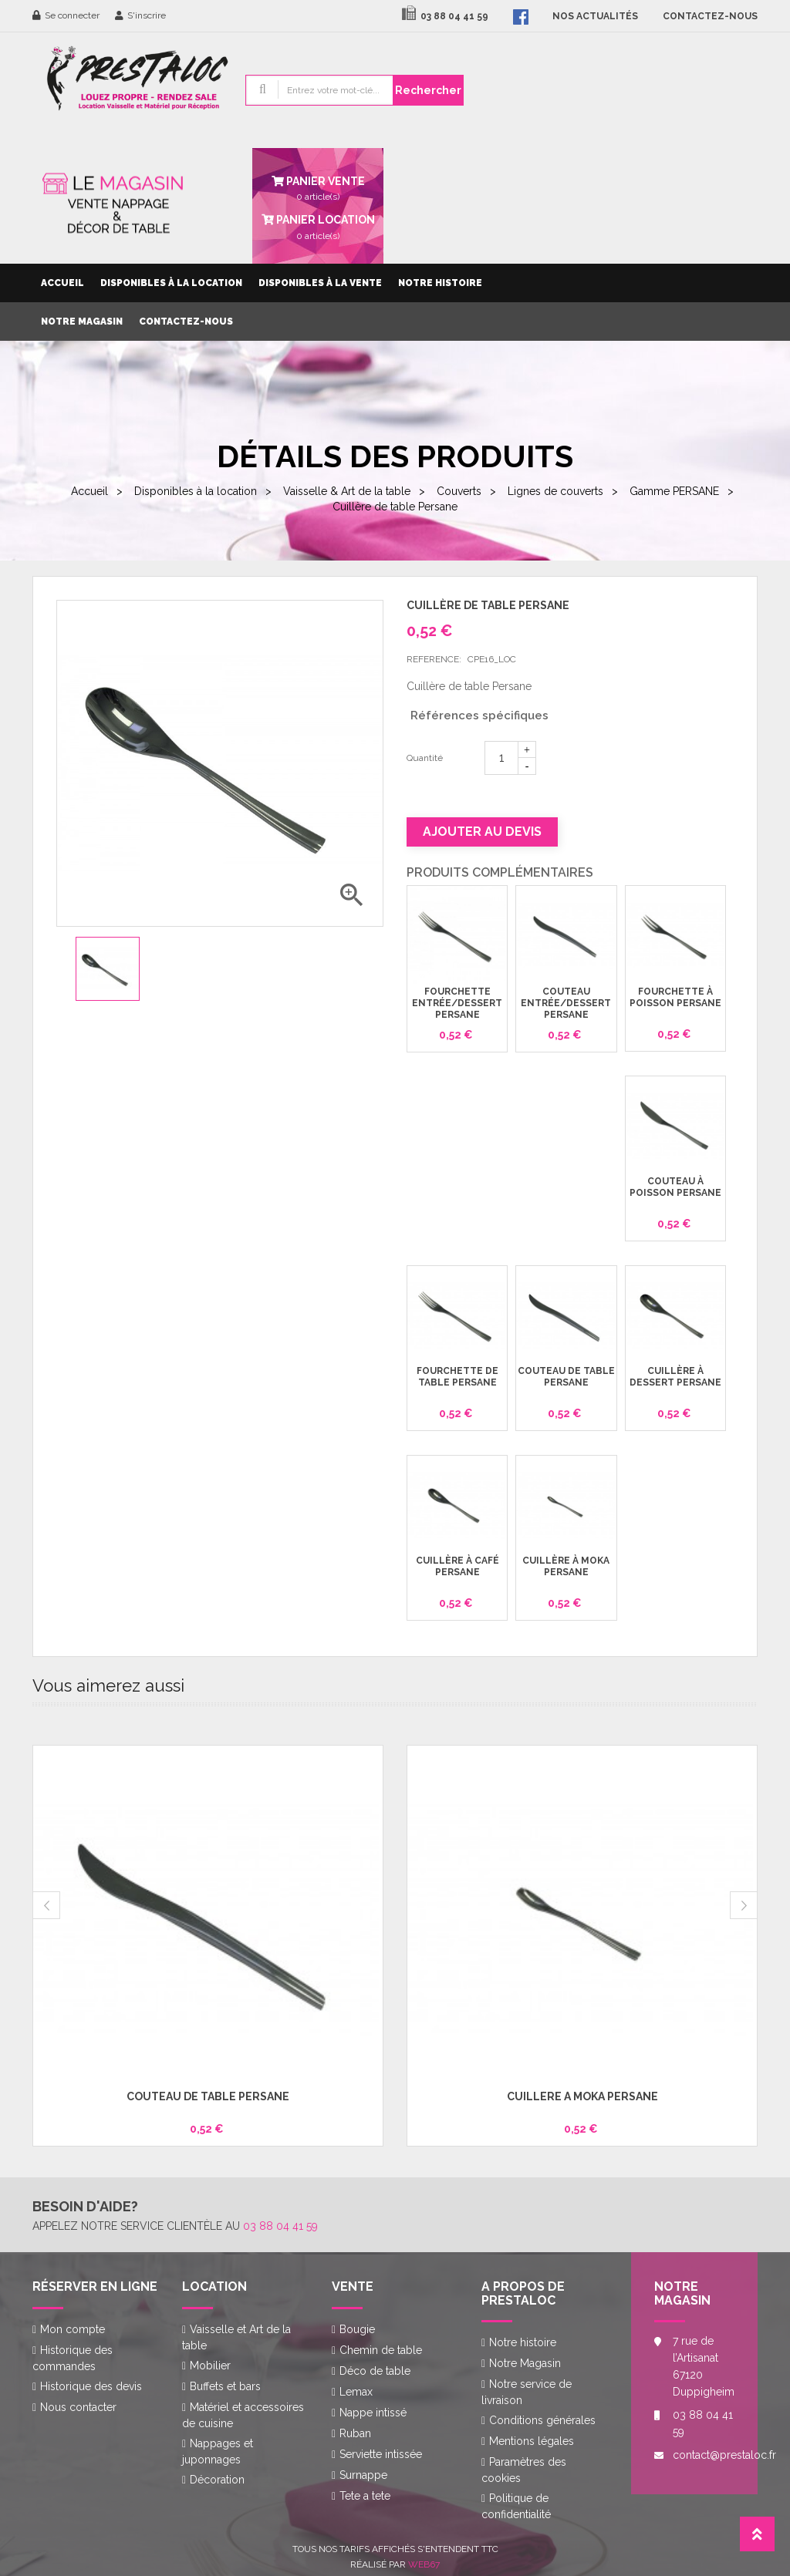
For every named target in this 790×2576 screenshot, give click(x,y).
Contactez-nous (186, 321)
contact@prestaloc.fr (703, 2455)
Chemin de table (380, 2350)
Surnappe (363, 2475)
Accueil (62, 283)
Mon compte (72, 2329)
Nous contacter (78, 2407)
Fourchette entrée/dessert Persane (457, 1003)
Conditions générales (542, 2420)
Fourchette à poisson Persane (675, 997)
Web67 (424, 2564)
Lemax (356, 2392)
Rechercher (428, 90)
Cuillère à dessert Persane (675, 1376)
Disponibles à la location (171, 283)
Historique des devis (91, 2386)
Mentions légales (531, 2441)
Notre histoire (440, 283)
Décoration (217, 2479)
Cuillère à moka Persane (565, 1566)
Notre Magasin (82, 321)
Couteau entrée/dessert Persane (566, 1003)
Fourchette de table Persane (457, 1376)
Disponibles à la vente (320, 283)
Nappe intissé (373, 2412)
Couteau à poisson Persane (675, 1187)
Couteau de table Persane (566, 1376)
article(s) (317, 226)
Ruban (355, 2433)
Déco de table (374, 2371)
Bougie (357, 2329)
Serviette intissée (380, 2454)
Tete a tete (364, 2496)
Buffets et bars (225, 2386)
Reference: (434, 659)
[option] (108, 969)
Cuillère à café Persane (457, 1566)
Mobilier (210, 2365)
